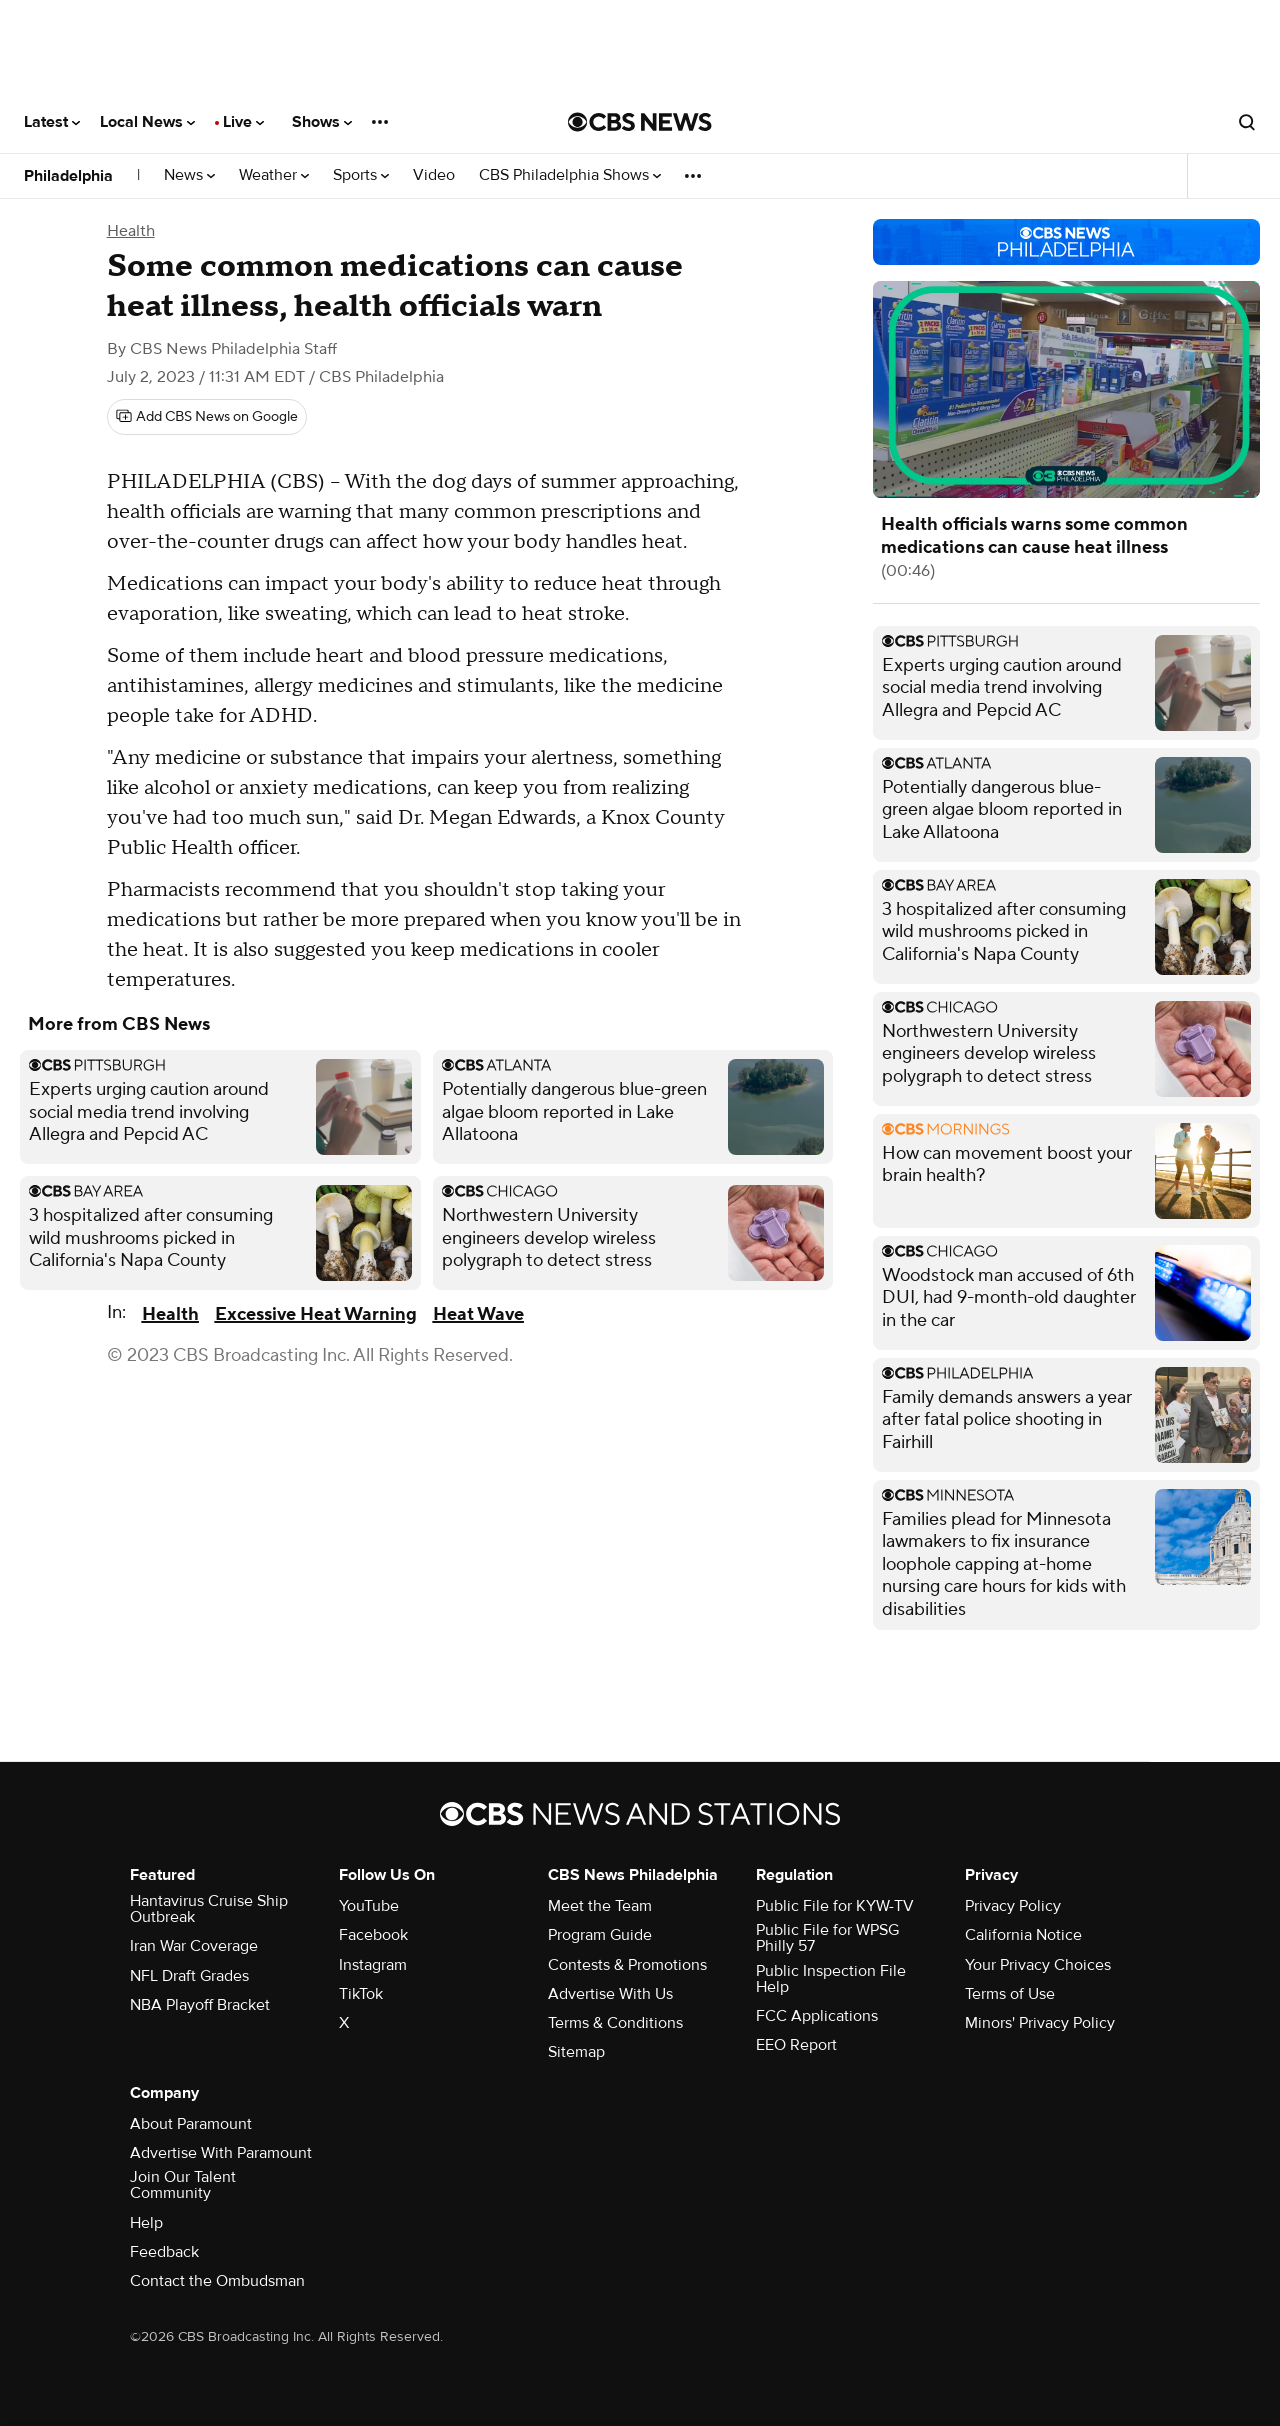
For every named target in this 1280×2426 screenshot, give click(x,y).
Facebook (373, 1935)
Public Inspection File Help (831, 1979)
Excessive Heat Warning (316, 1314)
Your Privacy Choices (1038, 1965)
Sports (361, 175)
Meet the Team (600, 1906)
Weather (274, 175)
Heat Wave (478, 1314)
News (189, 175)
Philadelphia (68, 176)
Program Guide (600, 1935)
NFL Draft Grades (189, 1976)
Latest (52, 122)
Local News (147, 122)
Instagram (373, 1965)
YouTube (369, 1906)
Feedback (164, 2252)
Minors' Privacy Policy (1040, 2023)
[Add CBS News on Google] (207, 417)
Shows (322, 122)
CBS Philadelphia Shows (570, 175)
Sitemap (576, 2052)
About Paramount (191, 2124)
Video (434, 175)
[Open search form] (1247, 122)
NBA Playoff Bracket (200, 2005)
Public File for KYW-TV (835, 1906)
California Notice (1023, 1935)
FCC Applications (817, 2016)
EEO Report (796, 2045)
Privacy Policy (1013, 1906)
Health (131, 231)
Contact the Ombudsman (217, 2281)
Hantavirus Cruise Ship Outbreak (209, 1909)
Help (146, 2223)
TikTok (361, 1994)
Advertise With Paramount (221, 2153)
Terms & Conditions (615, 2023)
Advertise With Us (610, 1994)
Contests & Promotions (627, 1965)
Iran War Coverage (194, 1946)
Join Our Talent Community (183, 2185)
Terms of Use (1010, 1994)
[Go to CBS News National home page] (640, 122)
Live (243, 122)
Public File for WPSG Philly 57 (827, 1938)
